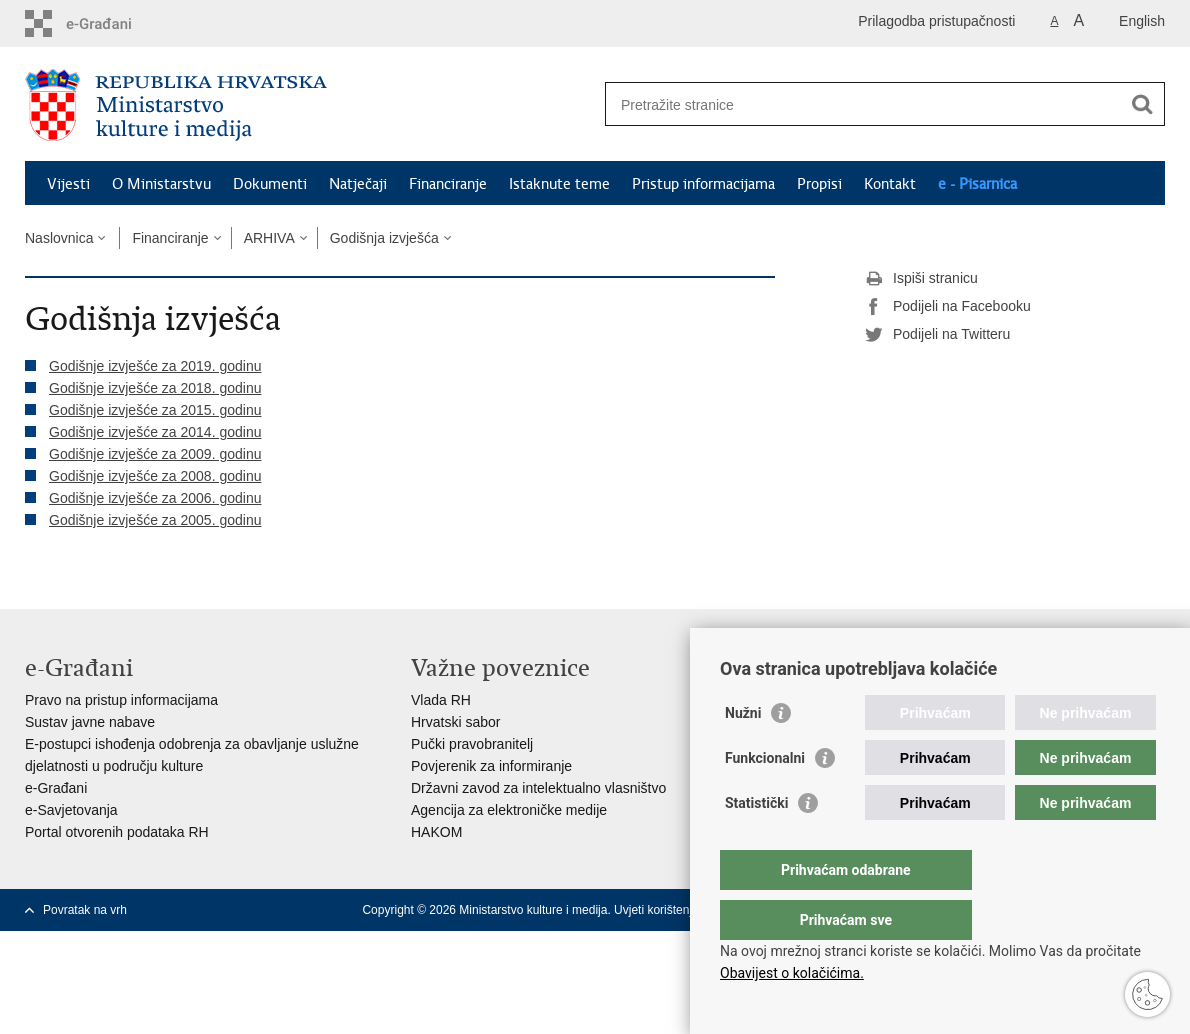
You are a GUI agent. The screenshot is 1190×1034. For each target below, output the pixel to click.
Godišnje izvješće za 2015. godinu (155, 410)
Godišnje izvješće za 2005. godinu (155, 520)
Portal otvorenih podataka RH (117, 832)
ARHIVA (269, 238)
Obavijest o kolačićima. (792, 973)
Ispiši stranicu (921, 279)
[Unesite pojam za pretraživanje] (863, 104)
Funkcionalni (765, 798)
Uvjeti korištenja (656, 910)
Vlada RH (441, 700)
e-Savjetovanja (71, 810)
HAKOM (436, 832)
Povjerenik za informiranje (491, 766)
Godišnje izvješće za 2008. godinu (155, 476)
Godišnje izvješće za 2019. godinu (155, 366)
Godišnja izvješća (384, 238)
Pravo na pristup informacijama (121, 700)
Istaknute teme (559, 184)
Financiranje (448, 184)
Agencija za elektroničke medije (509, 810)
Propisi (819, 184)
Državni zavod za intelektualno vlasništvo (538, 788)
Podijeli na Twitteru (937, 335)
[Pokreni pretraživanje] (1142, 104)
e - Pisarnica (977, 184)
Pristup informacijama (703, 184)
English (1142, 21)
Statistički (756, 843)
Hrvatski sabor (455, 722)
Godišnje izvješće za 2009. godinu (155, 454)
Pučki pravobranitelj (472, 744)
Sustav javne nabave (90, 722)
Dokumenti (270, 184)
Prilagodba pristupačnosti (936, 21)
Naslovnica (59, 238)
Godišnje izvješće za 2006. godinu (155, 498)
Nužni (743, 753)
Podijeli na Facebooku (948, 307)
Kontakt (890, 184)
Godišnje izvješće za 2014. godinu (155, 432)
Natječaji (358, 184)
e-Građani (56, 788)
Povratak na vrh (85, 910)
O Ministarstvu (161, 184)
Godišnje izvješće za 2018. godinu (155, 388)
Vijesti (68, 184)
